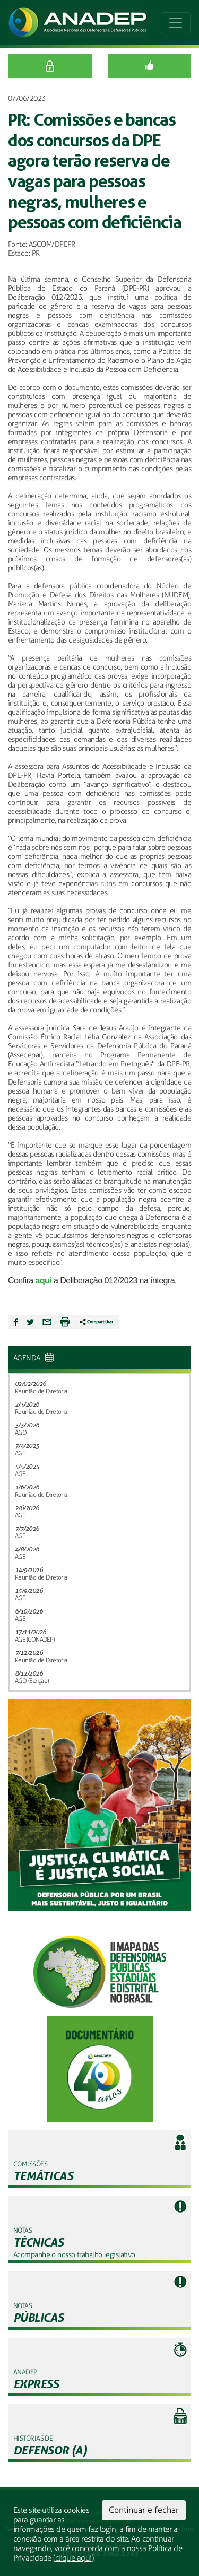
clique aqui (73, 2558)
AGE (20, 1453)
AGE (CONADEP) (35, 1639)
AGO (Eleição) (32, 1681)
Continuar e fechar (144, 2510)
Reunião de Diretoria (41, 1391)
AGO (21, 1432)
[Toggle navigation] (176, 22)
